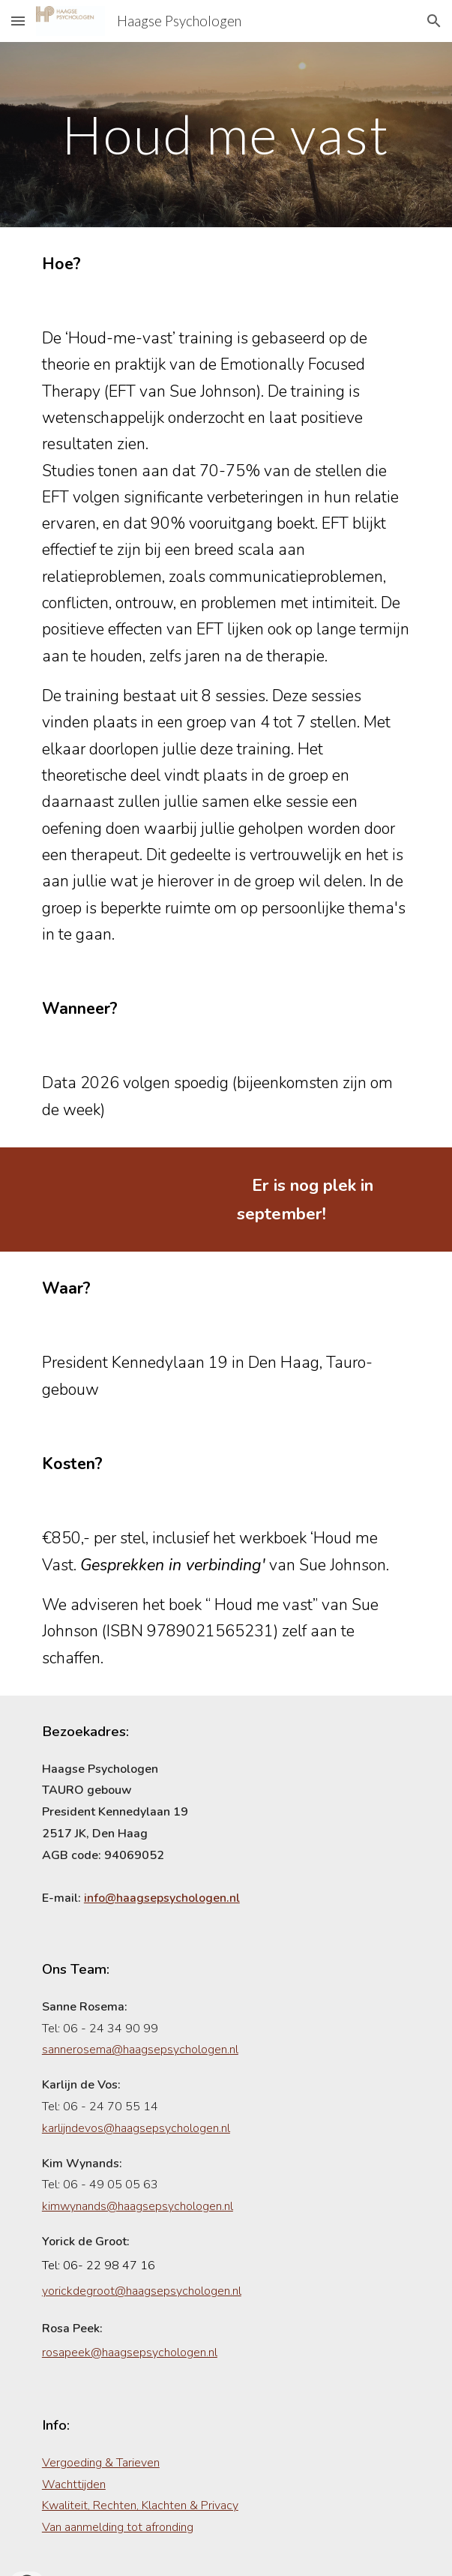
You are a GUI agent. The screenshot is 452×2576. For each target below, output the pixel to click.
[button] (18, 20)
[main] (226, 134)
